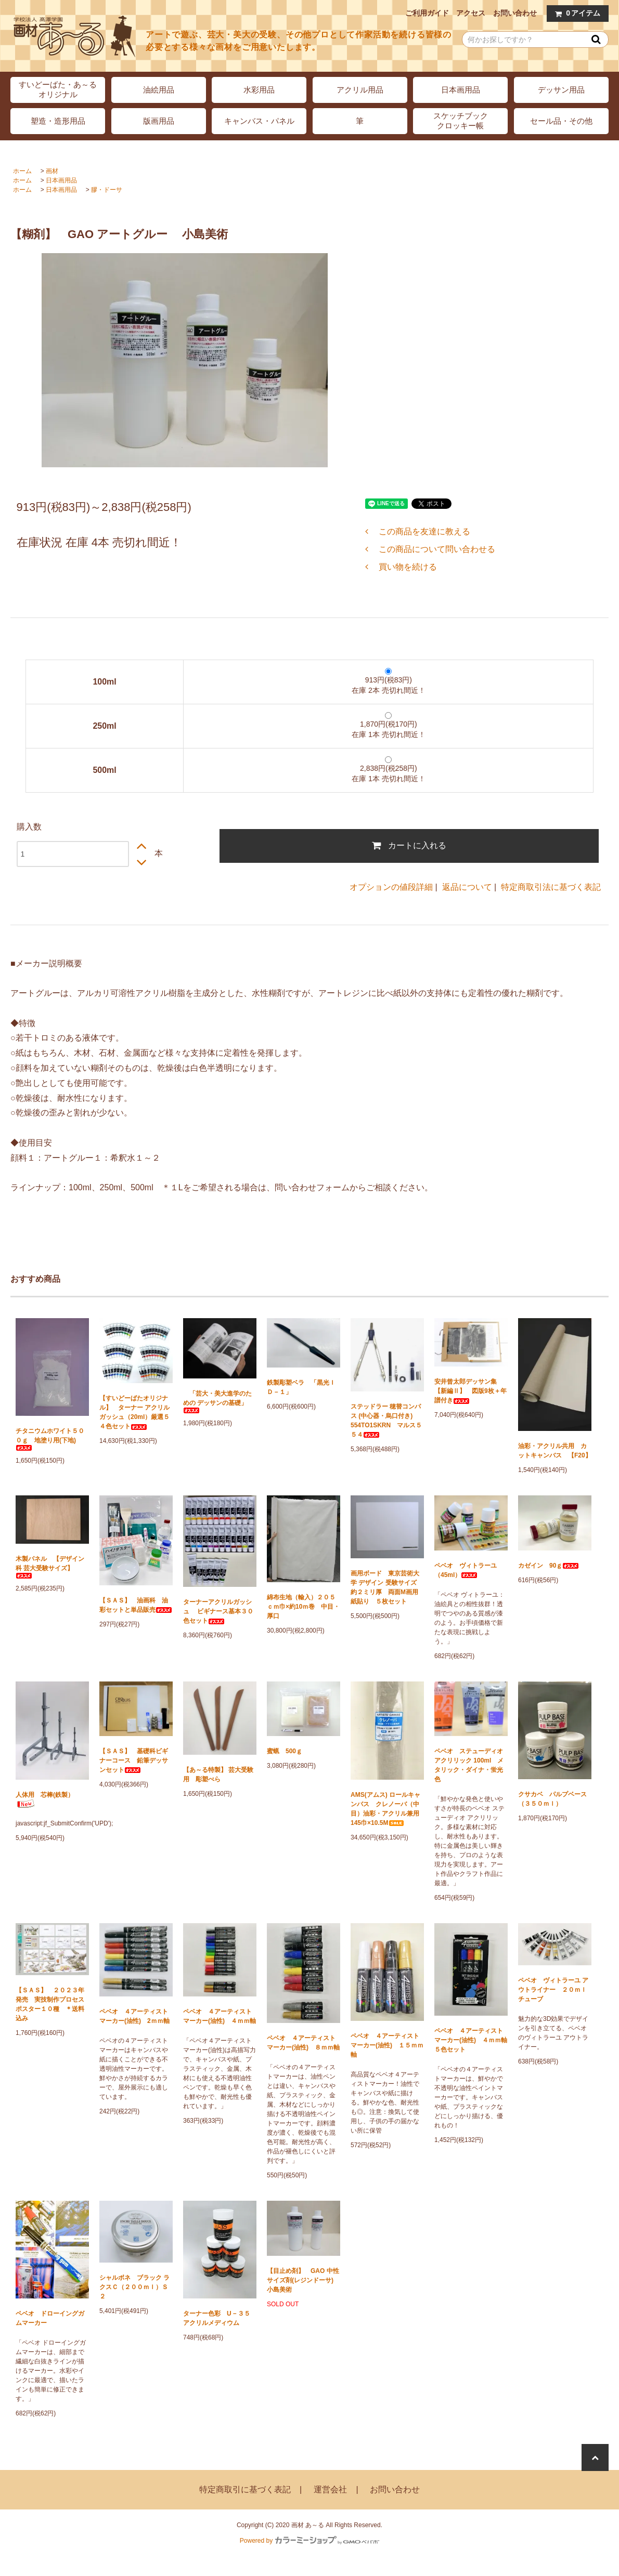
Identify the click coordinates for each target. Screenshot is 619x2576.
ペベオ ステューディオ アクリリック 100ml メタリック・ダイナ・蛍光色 (469, 1765)
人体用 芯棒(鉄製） (45, 1799)
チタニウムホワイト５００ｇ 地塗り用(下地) (50, 1439)
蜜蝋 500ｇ (284, 1751)
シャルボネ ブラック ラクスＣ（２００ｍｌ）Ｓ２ (134, 2287)
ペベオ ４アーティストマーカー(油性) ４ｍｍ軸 (219, 2016)
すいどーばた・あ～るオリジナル (58, 89)
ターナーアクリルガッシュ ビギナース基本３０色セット (218, 1611)
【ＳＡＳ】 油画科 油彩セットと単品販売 (135, 1605)
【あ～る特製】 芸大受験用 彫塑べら (218, 1774)
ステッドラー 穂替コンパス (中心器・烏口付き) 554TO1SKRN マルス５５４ (386, 1420)
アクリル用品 (360, 89)
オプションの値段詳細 (391, 887)
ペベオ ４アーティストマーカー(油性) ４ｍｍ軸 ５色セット (471, 2040)
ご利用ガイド (427, 13)
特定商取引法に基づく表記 (551, 887)
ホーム (22, 171)
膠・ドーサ (106, 189)
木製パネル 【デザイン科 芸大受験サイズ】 (50, 1567)
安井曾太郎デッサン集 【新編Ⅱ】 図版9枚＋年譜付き (470, 1391)
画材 (52, 171)
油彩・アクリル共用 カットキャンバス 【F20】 (554, 1450)
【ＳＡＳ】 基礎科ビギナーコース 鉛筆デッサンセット (133, 1760)
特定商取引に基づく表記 (245, 2489)
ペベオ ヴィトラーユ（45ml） (465, 1570)
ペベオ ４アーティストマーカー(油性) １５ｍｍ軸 (387, 2045)
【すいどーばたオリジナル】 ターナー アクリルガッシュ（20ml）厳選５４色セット (134, 1412)
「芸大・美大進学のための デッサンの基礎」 (217, 1401)
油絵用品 (158, 89)
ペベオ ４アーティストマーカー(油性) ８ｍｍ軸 (303, 2042)
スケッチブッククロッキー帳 (460, 120)
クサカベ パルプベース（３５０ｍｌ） (552, 1799)
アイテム (575, 13)
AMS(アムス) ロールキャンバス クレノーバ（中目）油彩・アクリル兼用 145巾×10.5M (387, 1808)
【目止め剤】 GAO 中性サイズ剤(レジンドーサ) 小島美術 (303, 2280)
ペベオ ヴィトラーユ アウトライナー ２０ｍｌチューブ (553, 1990)
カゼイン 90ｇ (548, 1565)
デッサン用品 (561, 89)
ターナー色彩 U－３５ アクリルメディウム (219, 2318)
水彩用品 (259, 89)
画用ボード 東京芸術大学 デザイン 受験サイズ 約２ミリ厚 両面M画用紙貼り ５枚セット (387, 1587)
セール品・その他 (561, 120)
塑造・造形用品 (58, 120)
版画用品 (158, 120)
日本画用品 (460, 89)
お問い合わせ (515, 13)
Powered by (309, 2540)
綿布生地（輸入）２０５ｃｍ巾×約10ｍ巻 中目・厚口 (303, 1607)
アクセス (470, 13)
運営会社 (330, 2489)
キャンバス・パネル (259, 120)
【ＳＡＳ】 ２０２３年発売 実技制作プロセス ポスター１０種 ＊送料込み (52, 2004)
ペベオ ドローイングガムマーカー (50, 2318)
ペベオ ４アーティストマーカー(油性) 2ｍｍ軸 (134, 2016)
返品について (467, 887)
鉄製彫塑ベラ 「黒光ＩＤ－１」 (301, 1387)
